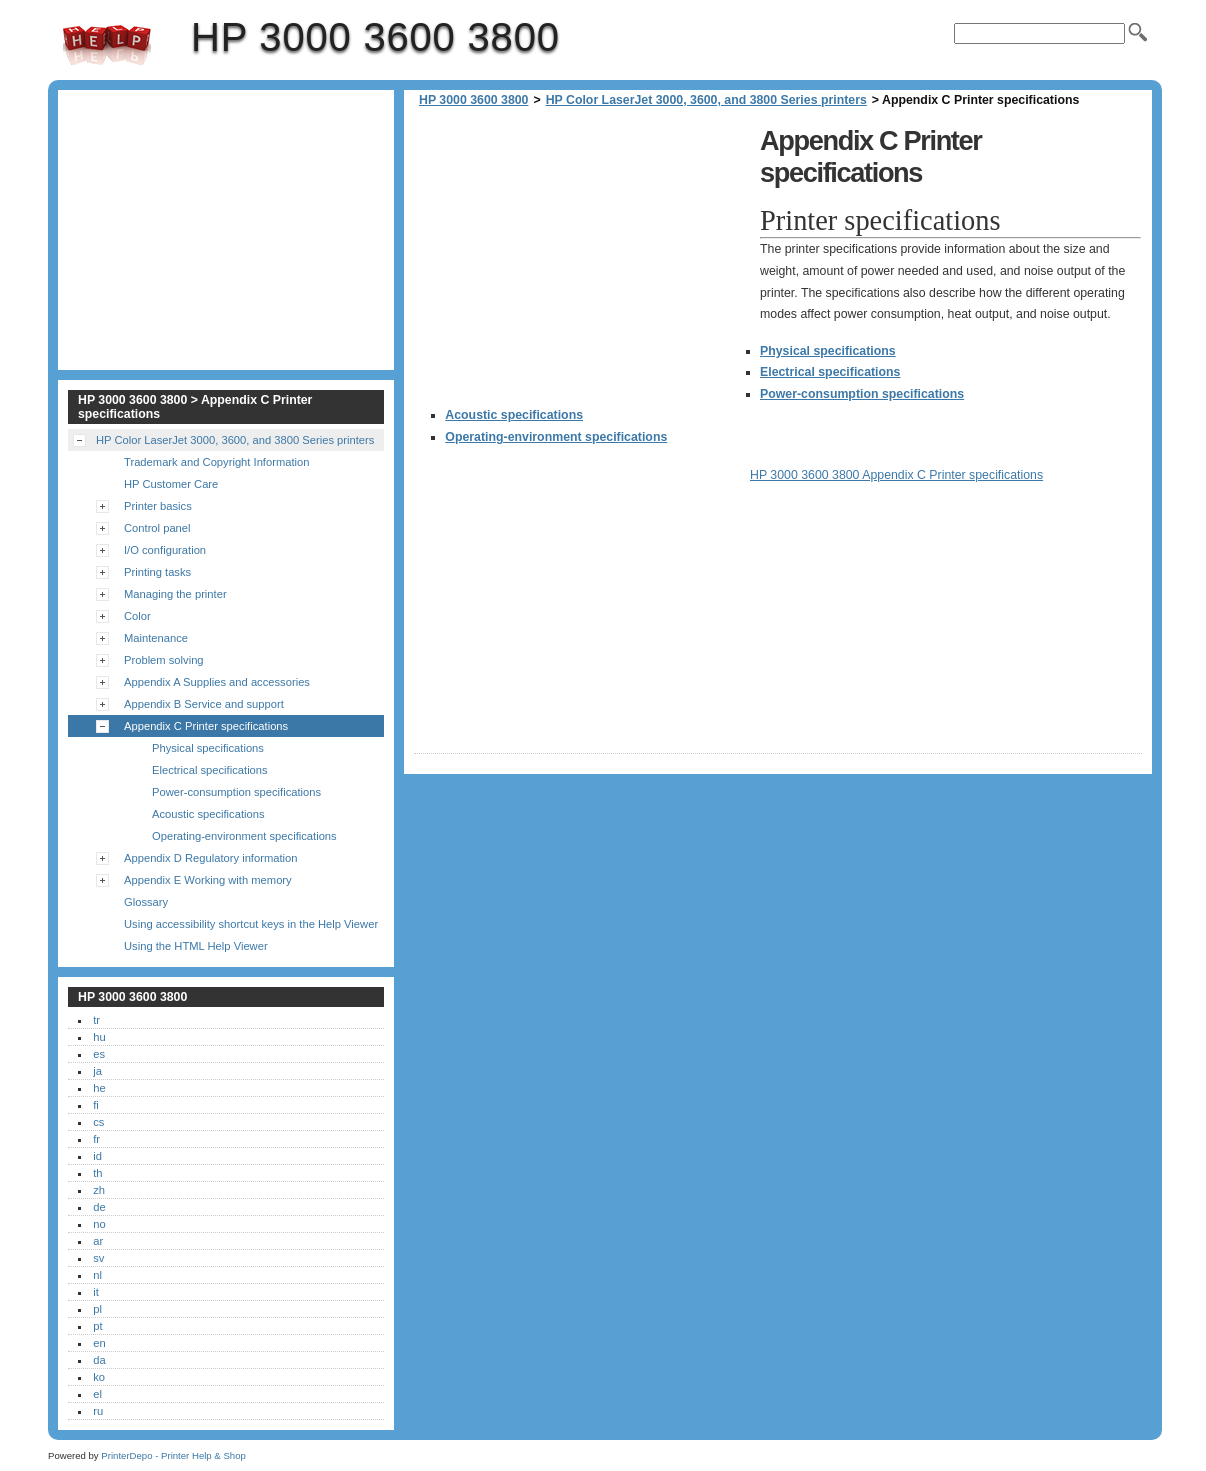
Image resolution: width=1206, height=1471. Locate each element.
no (99, 1224)
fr (96, 1139)
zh (99, 1190)
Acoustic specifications (514, 415)
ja (97, 1071)
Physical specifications (828, 351)
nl (97, 1275)
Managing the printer (175, 594)
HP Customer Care (171, 484)
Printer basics (158, 506)
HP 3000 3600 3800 (107, 45)
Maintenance (156, 638)
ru (98, 1411)
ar (98, 1241)
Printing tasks (157, 572)
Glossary (146, 902)
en (99, 1343)
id (97, 1156)
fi (96, 1105)
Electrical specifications (830, 372)
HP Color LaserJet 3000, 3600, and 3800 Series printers (706, 100)
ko (99, 1377)
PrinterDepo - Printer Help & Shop (173, 1455)
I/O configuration (165, 550)
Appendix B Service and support (204, 704)
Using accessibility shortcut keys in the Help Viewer (251, 924)
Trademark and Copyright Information (217, 462)
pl (97, 1309)
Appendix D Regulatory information (211, 858)
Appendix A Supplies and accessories (217, 682)
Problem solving (164, 660)
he (99, 1088)
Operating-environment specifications (556, 437)
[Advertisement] (582, 260)
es (99, 1054)
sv (98, 1258)
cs (98, 1122)
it (96, 1292)
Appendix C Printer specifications (206, 726)
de (99, 1207)
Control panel (157, 528)
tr (96, 1020)
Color (137, 616)
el (97, 1394)
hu (99, 1037)
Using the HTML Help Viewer (196, 946)
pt (97, 1326)
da (99, 1360)
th (97, 1173)
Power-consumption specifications (862, 394)
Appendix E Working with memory (208, 880)
